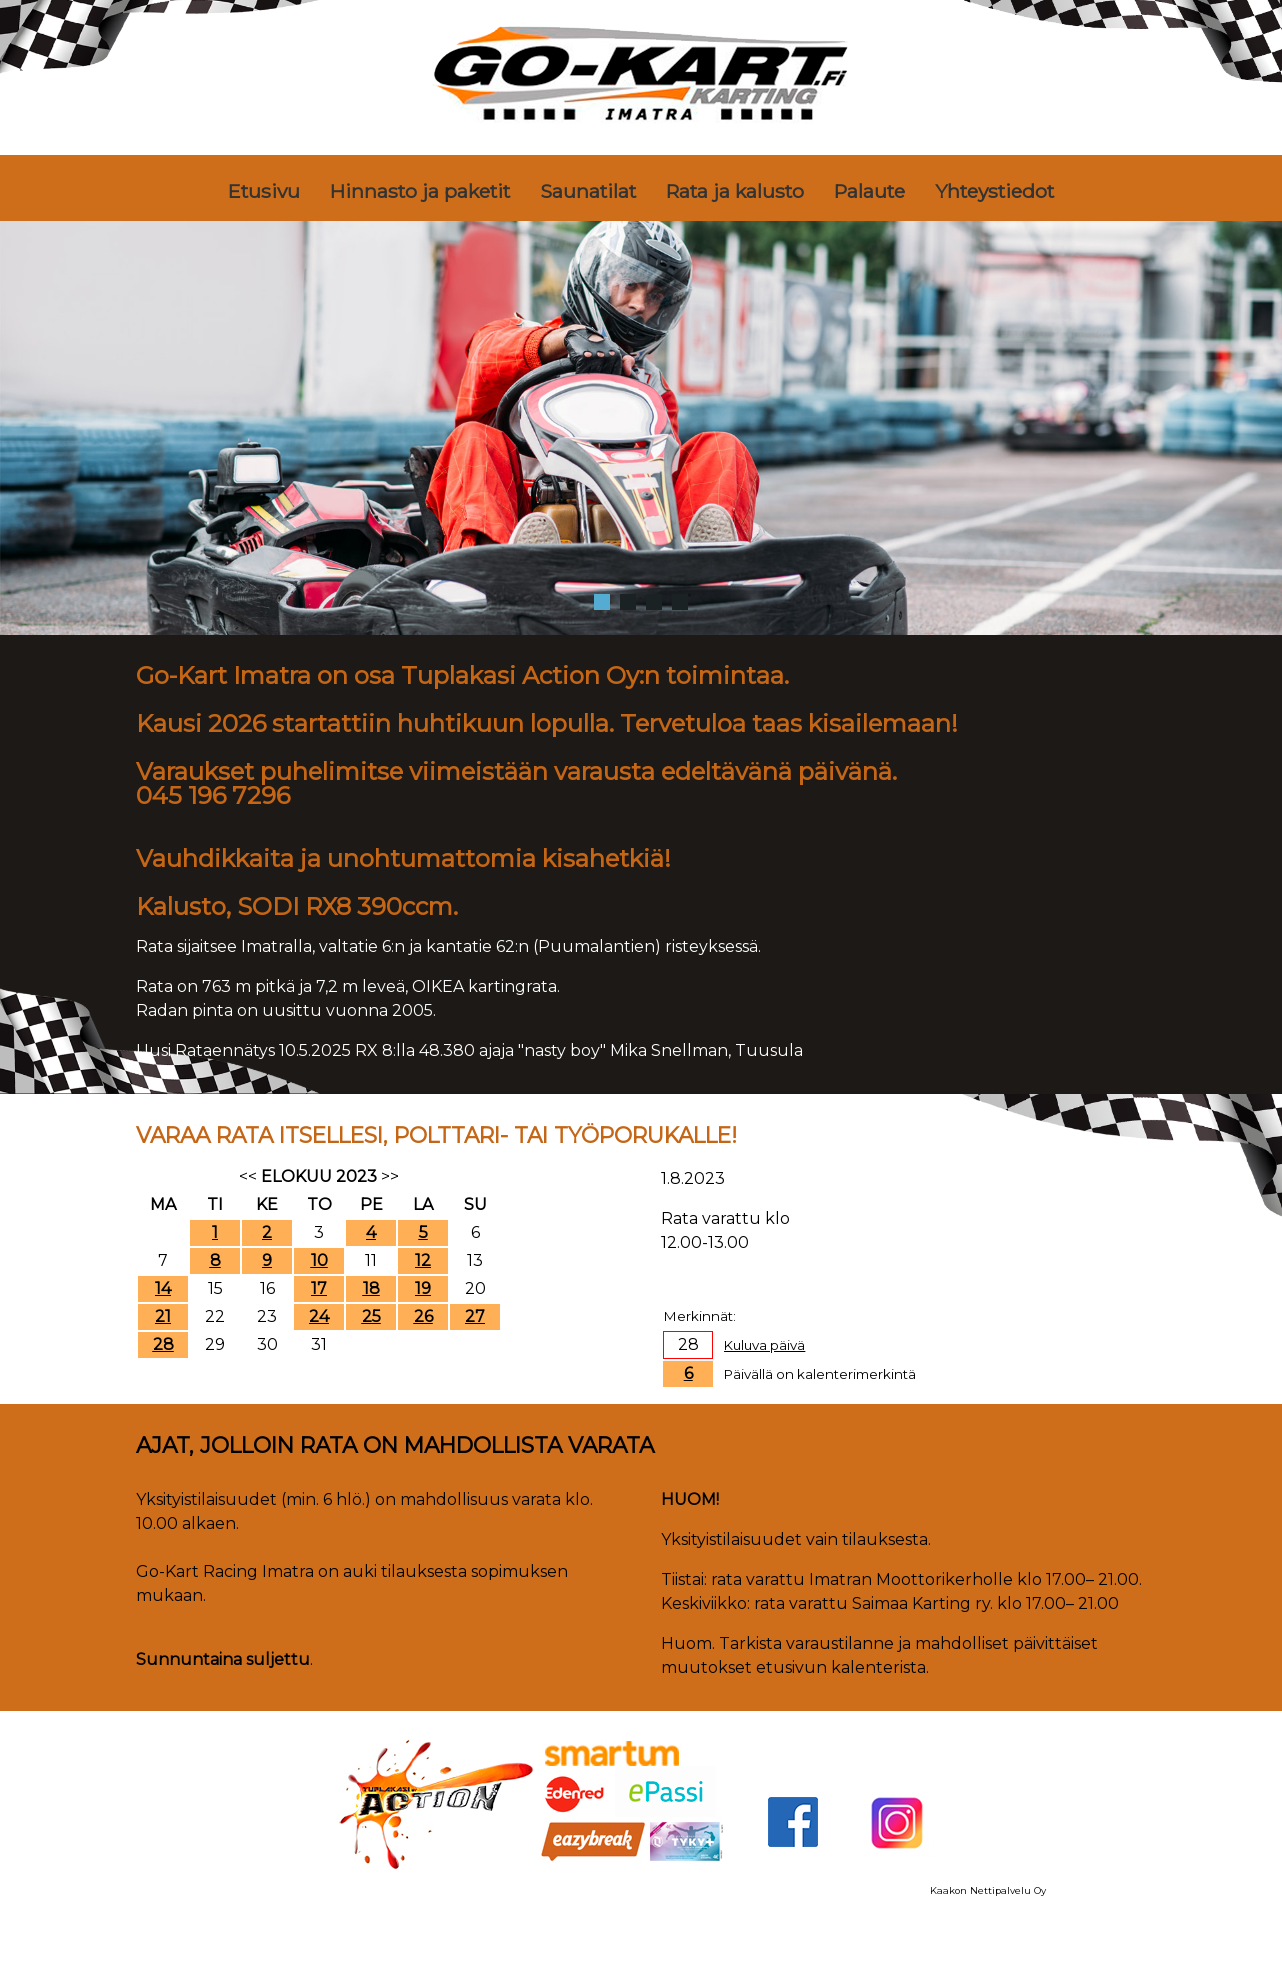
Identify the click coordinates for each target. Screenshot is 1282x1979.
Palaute (869, 191)
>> (390, 1176)
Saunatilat (588, 191)
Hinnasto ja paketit (420, 191)
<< (248, 1176)
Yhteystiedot (994, 191)
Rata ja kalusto (735, 191)
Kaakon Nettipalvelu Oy (988, 1890)
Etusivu (264, 191)
